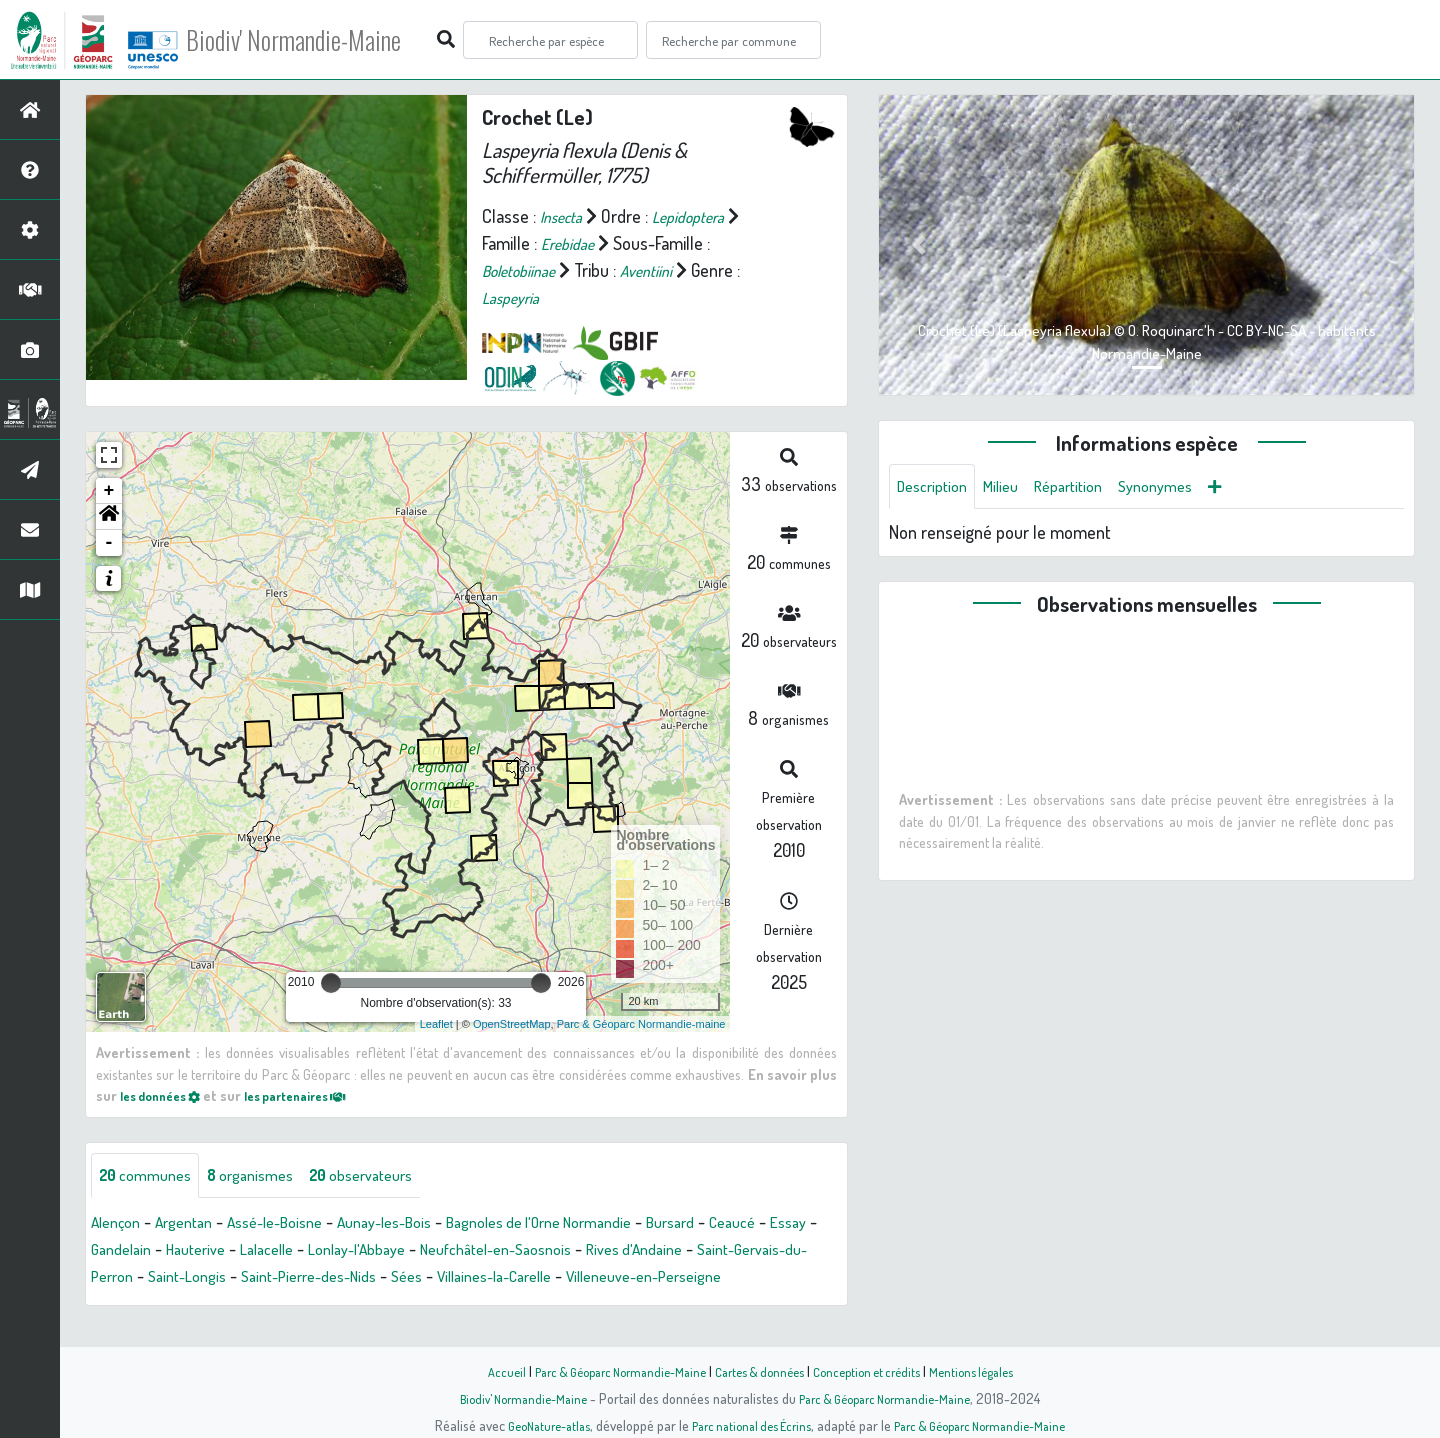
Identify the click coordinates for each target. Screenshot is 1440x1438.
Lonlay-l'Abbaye (514, 1252)
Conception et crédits (877, 1371)
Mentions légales (992, 1371)
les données (167, 1095)
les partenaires (318, 1095)
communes (151, 1177)
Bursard (750, 1225)
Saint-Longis (405, 1279)
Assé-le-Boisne (299, 1225)
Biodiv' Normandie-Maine (328, 40)
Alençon (119, 1225)
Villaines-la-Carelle (750, 1279)
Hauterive (332, 1252)
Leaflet (436, 1024)
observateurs (391, 1177)
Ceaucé (117, 1252)
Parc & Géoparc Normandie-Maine (606, 1371)
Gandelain (249, 1252)
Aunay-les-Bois (423, 1225)
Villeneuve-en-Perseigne (180, 1306)
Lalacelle (412, 1252)
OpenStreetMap (512, 1024)
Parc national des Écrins (747, 1425)
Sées (650, 1279)
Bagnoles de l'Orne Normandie (600, 1225)
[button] (109, 517)
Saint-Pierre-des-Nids (541, 1279)
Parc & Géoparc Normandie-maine (641, 1024)
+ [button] (109, 491)
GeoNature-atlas (531, 1425)
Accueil (481, 1371)
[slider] (331, 983)
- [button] (109, 543)
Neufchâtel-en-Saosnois (671, 1252)
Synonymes (1184, 488)
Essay (179, 1252)
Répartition (1088, 488)
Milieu (1013, 488)
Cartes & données (760, 1371)
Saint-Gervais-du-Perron (260, 1279)
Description (937, 488)
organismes (267, 1177)
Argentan (196, 1225)
